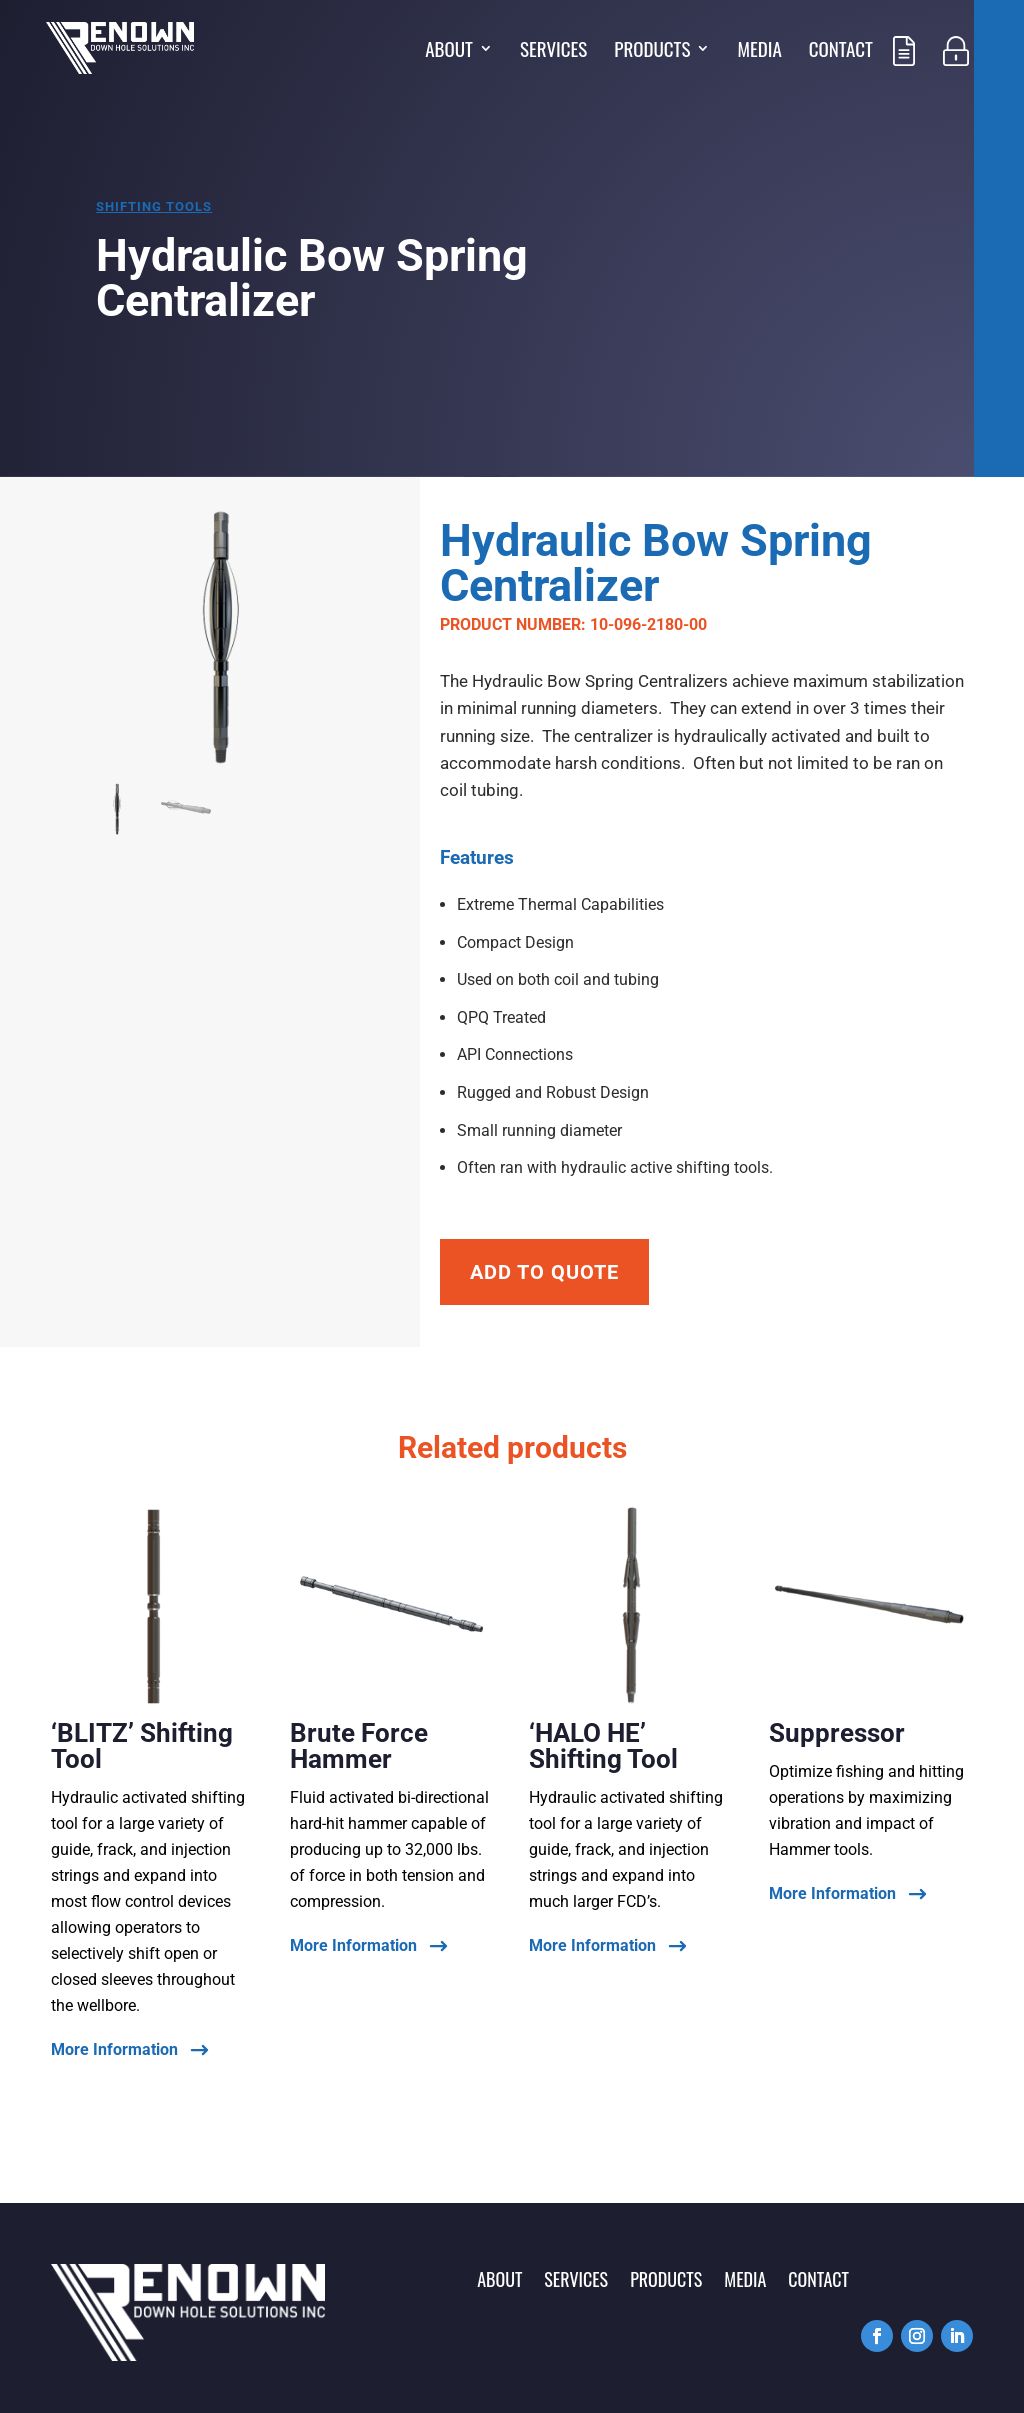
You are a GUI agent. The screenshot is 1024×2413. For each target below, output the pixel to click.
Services (553, 51)
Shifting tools (154, 206)
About (449, 51)
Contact (841, 51)
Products (652, 51)
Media (759, 51)
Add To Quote (544, 1272)
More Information (114, 2050)
